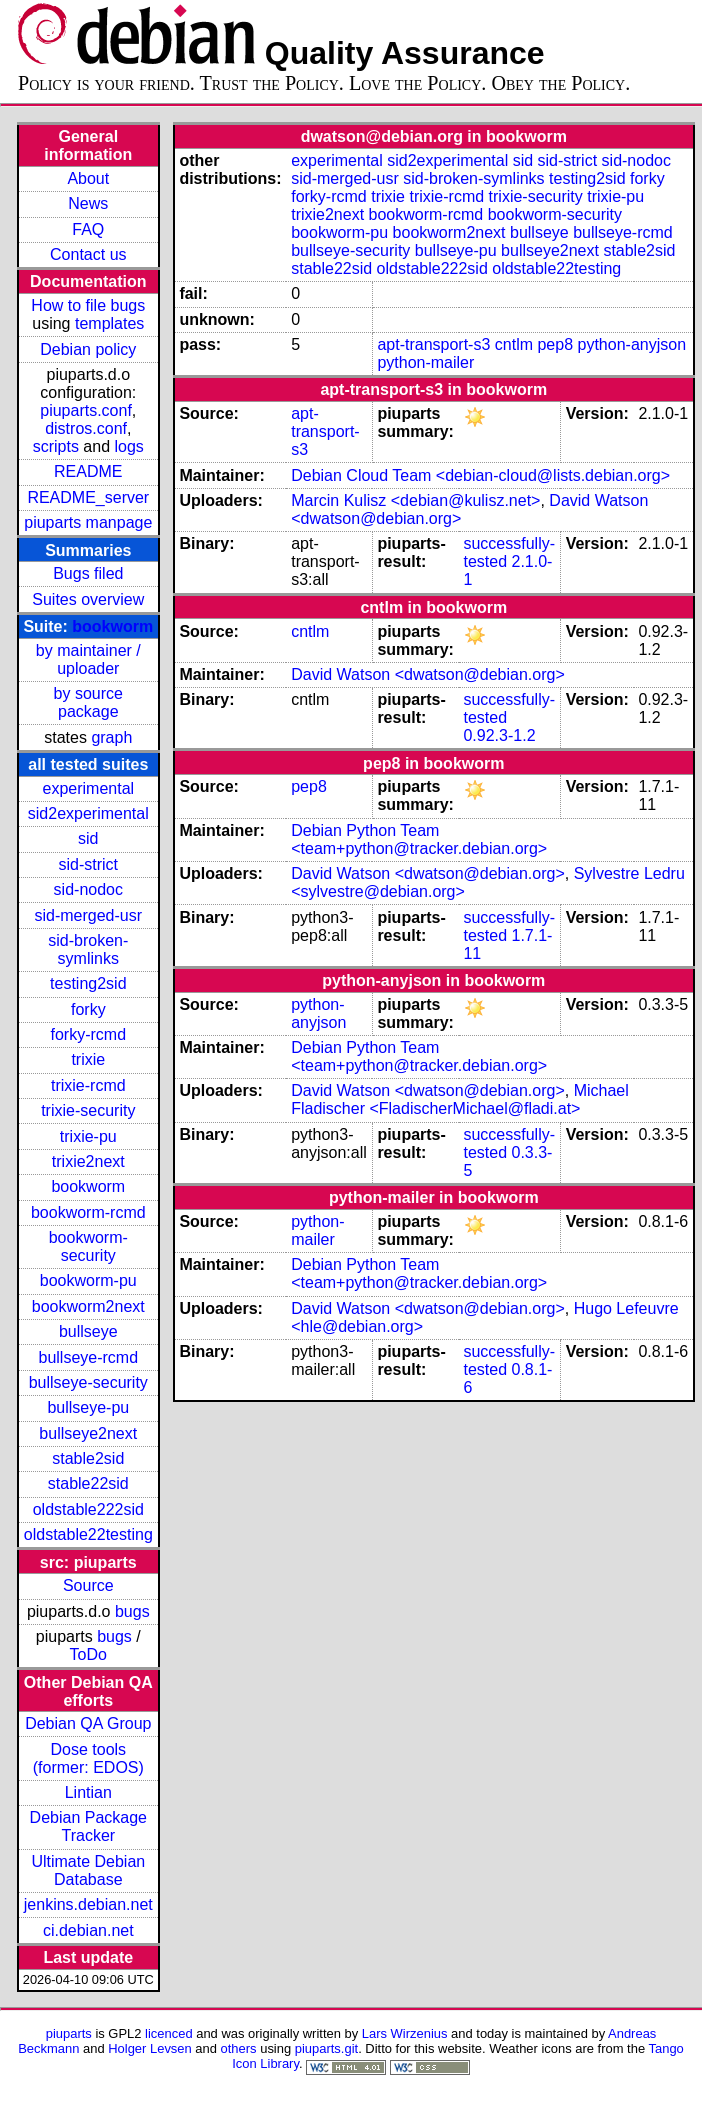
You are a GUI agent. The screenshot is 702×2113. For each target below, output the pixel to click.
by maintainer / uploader (88, 659)
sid (88, 838)
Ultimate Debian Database (88, 1870)
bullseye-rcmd (88, 1357)
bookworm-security (88, 1246)
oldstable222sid (88, 1509)
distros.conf (86, 428)
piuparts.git (326, 2048)
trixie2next (88, 1161)
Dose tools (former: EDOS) (88, 1758)
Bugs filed (88, 573)
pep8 (555, 344)
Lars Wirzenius (405, 2033)
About (88, 178)
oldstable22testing (88, 1534)
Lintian (88, 1792)
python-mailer (425, 362)
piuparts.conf (86, 410)
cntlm (514, 344)
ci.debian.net (88, 1930)
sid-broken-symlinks (88, 949)
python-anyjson (632, 344)
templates (109, 323)
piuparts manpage (88, 522)
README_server (88, 497)
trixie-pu (88, 1136)
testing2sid (88, 983)
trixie (88, 1059)
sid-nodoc (88, 889)
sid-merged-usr (88, 915)
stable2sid (88, 1458)
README (88, 471)
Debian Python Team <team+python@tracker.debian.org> (419, 839)
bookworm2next (88, 1306)
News (88, 203)
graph (111, 737)
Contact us (88, 254)
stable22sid (88, 1483)
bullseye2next (88, 1433)
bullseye (88, 1331)
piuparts (69, 2033)
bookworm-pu (88, 1280)
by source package (88, 702)
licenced (169, 2033)
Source (88, 1585)
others (239, 2048)
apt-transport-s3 (433, 344)
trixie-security (88, 1110)
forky (88, 1009)
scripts (56, 446)
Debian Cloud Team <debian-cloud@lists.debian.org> (480, 475)
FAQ (88, 229)
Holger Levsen (150, 2048)
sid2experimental (88, 813)
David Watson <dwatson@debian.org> (428, 674)
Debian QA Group (88, 1723)
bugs (132, 1611)
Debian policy (88, 349)
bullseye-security (88, 1382)
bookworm (112, 626)
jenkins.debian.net (88, 1904)
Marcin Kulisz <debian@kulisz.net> (415, 500)
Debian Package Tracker (88, 1826)
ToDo (88, 1654)
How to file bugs (88, 305)
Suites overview (88, 599)
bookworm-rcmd (88, 1212)
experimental (88, 788)
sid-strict (89, 864)
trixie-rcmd (88, 1085)
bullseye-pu (88, 1407)
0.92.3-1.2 (499, 735)
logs (129, 446)
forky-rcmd (89, 1034)
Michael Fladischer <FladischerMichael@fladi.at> (460, 1099)
